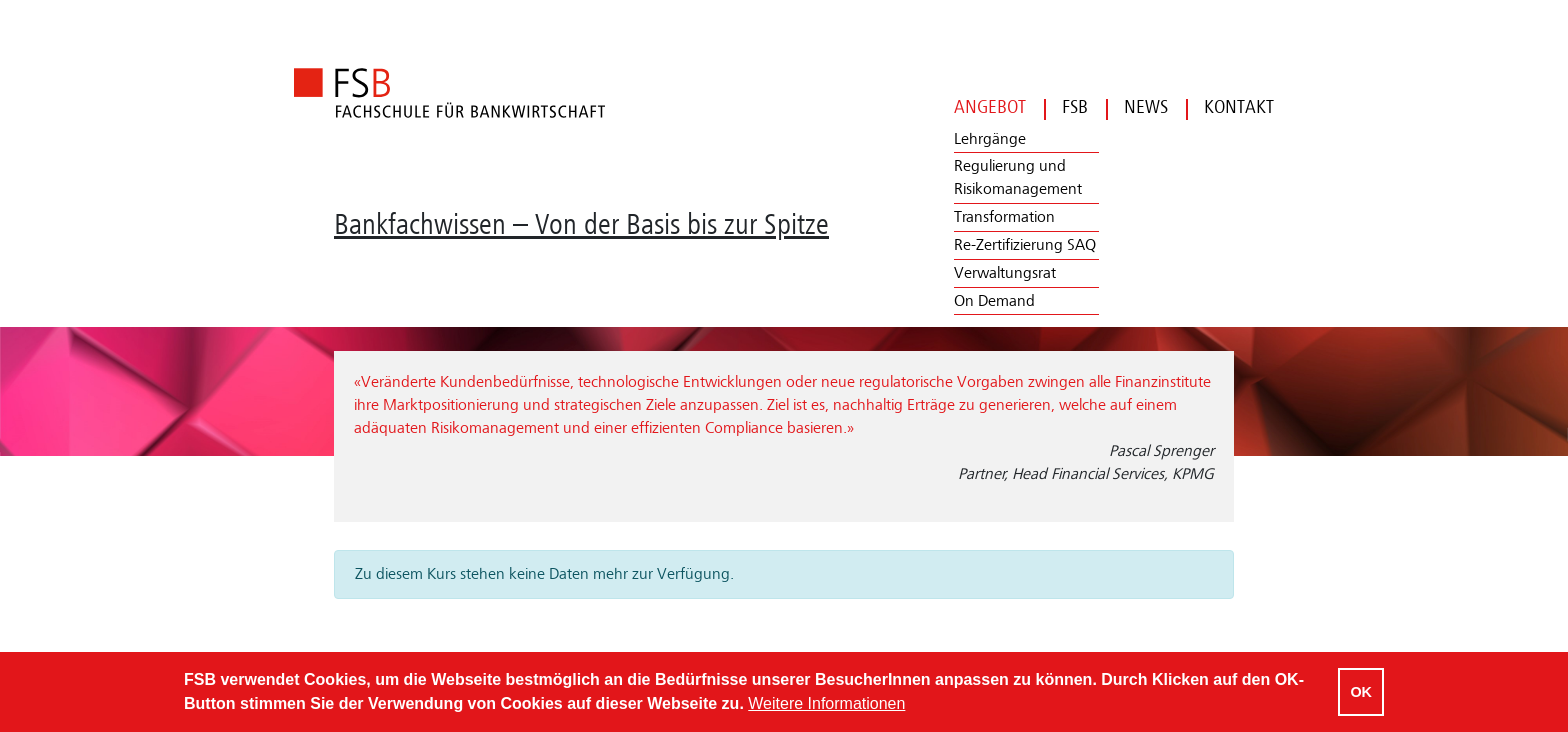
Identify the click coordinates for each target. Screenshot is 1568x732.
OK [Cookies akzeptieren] (1361, 692)
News (1137, 107)
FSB (1066, 107)
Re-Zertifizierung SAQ (1025, 245)
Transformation (1004, 217)
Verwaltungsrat (1005, 273)
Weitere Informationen (826, 703)
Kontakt (1230, 107)
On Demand (994, 301)
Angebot (990, 107)
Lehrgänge (990, 139)
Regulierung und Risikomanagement (1018, 177)
